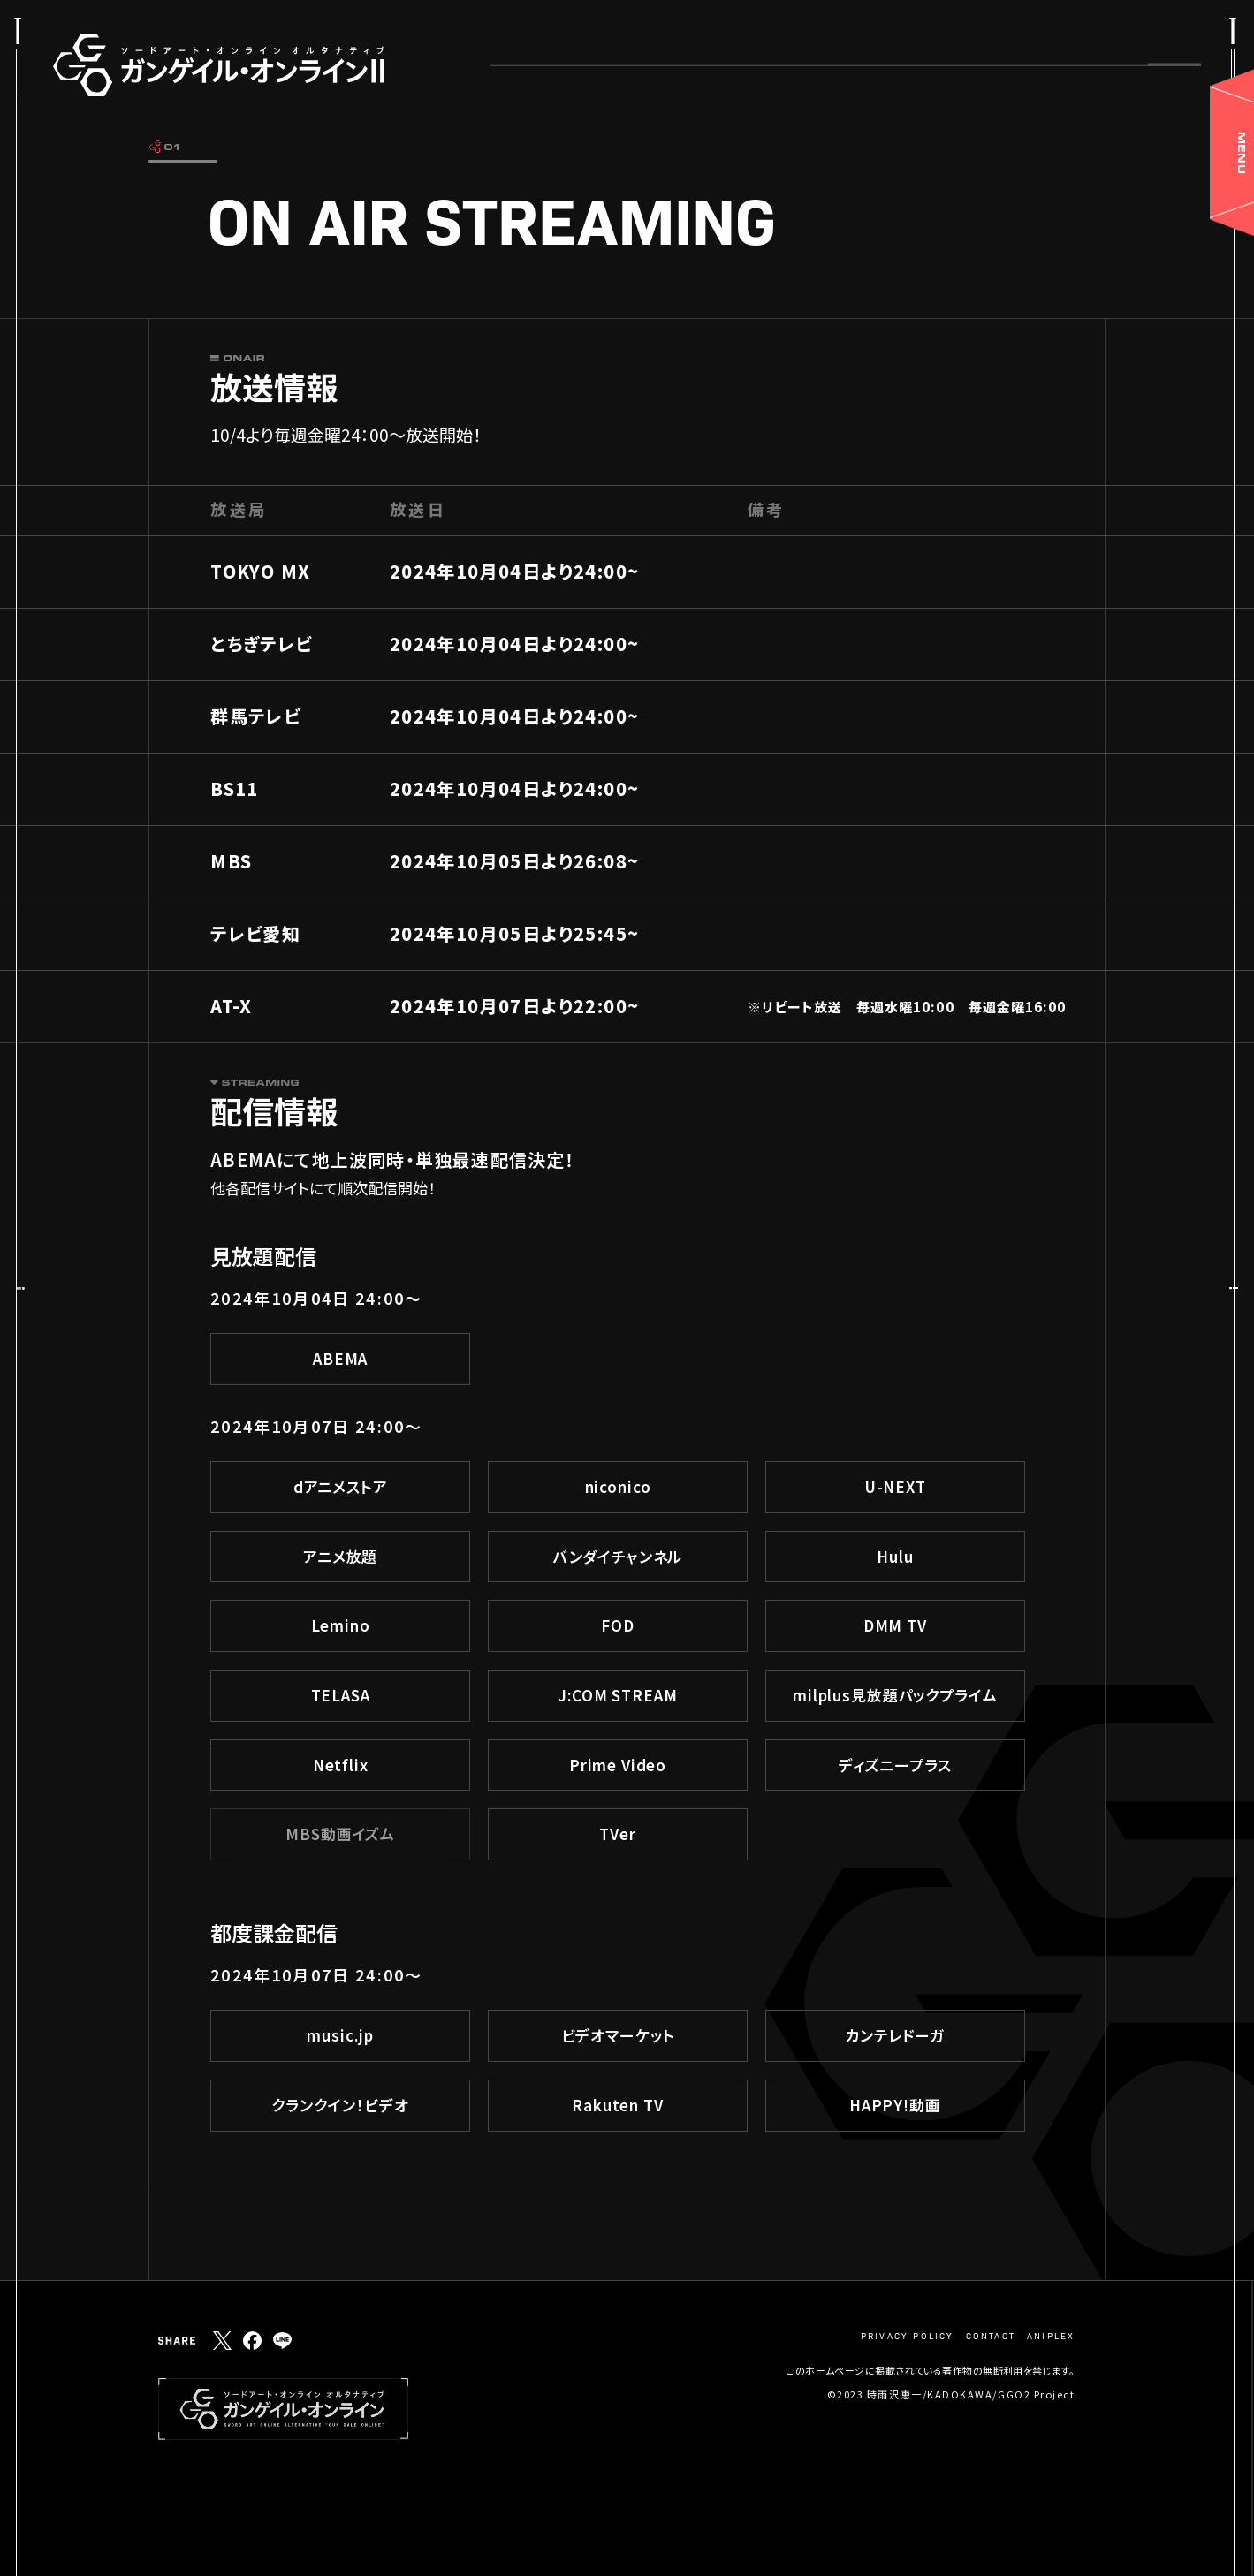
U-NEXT (895, 1486)
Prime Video (617, 1765)
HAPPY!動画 (895, 2105)
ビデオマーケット (618, 2035)
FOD (618, 1625)
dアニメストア (340, 1486)
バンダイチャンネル (618, 1556)
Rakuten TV (618, 2105)
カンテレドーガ (895, 2035)
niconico (618, 1486)
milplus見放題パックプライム (895, 1695)
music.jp (340, 2035)
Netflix (341, 1765)
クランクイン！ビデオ (340, 2105)
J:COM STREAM (617, 1695)
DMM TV (895, 1625)
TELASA (340, 1695)
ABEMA (340, 1358)
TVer (617, 1833)
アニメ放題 (340, 1556)
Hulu (895, 1556)
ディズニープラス (895, 1765)
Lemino (340, 1625)
